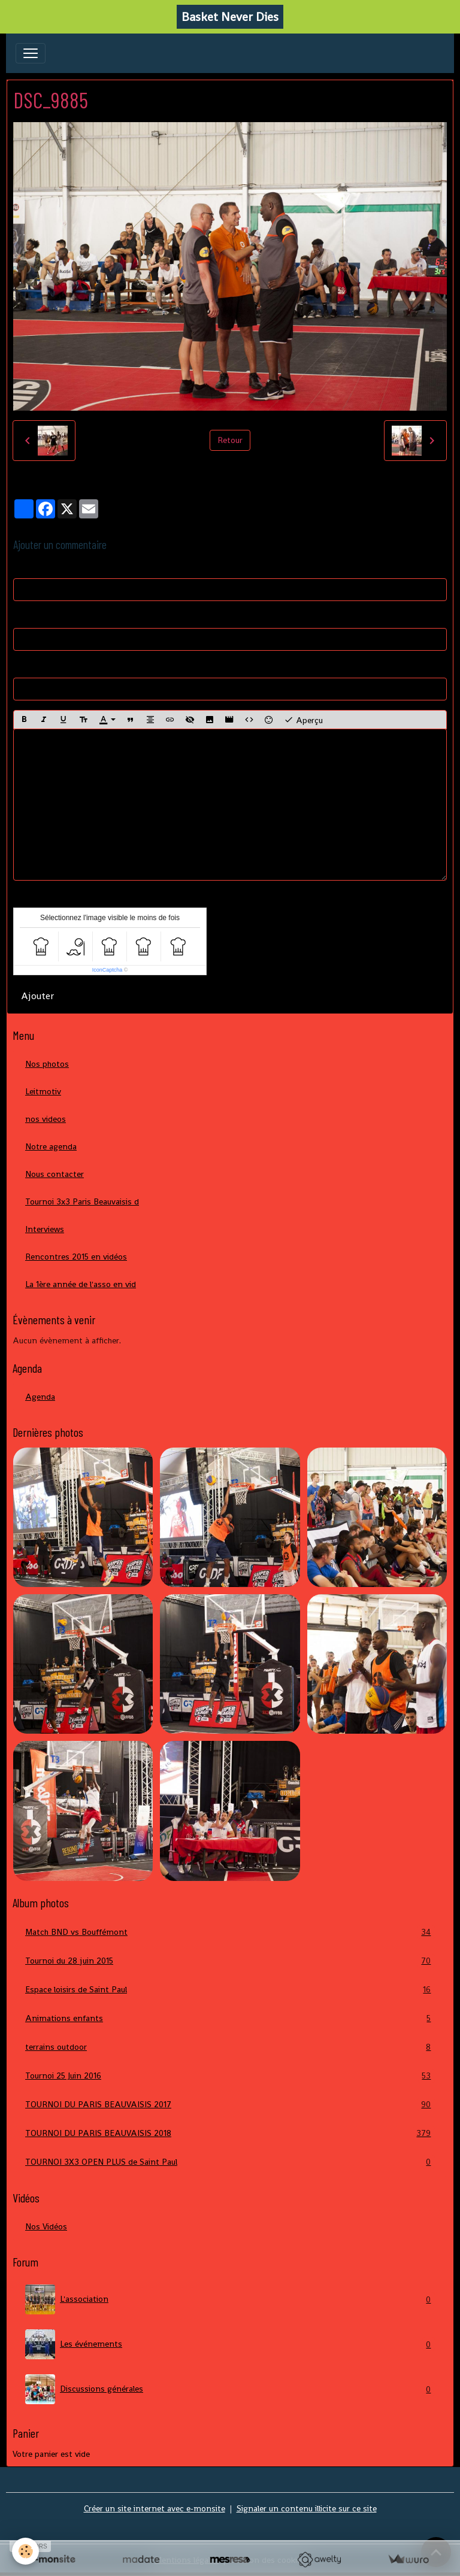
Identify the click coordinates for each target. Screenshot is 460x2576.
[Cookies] (25, 2551)
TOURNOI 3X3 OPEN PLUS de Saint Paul (230, 2162)
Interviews (44, 1229)
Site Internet (37, 666)
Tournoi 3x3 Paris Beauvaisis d (82, 1201)
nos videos (45, 1118)
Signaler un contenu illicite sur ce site (307, 2508)
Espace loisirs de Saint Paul (230, 1990)
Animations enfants (230, 2018)
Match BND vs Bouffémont (230, 1932)
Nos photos (47, 1063)
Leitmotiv (43, 1091)
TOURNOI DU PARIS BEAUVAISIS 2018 (230, 2133)
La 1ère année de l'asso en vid (80, 1284)
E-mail (25, 616)
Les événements (230, 2344)
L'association (230, 2299)
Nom (22, 567)
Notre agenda (51, 1146)
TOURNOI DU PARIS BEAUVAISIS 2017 (230, 2104)
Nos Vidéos (46, 2226)
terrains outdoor (230, 2047)
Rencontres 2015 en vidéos (76, 1256)
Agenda (40, 1396)
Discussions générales (230, 2389)
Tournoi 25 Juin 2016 (230, 2076)
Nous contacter (54, 1174)
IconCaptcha (107, 970)
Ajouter (37, 996)
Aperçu (303, 720)
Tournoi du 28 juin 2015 (230, 1961)
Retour (230, 440)
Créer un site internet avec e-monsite (154, 2508)
